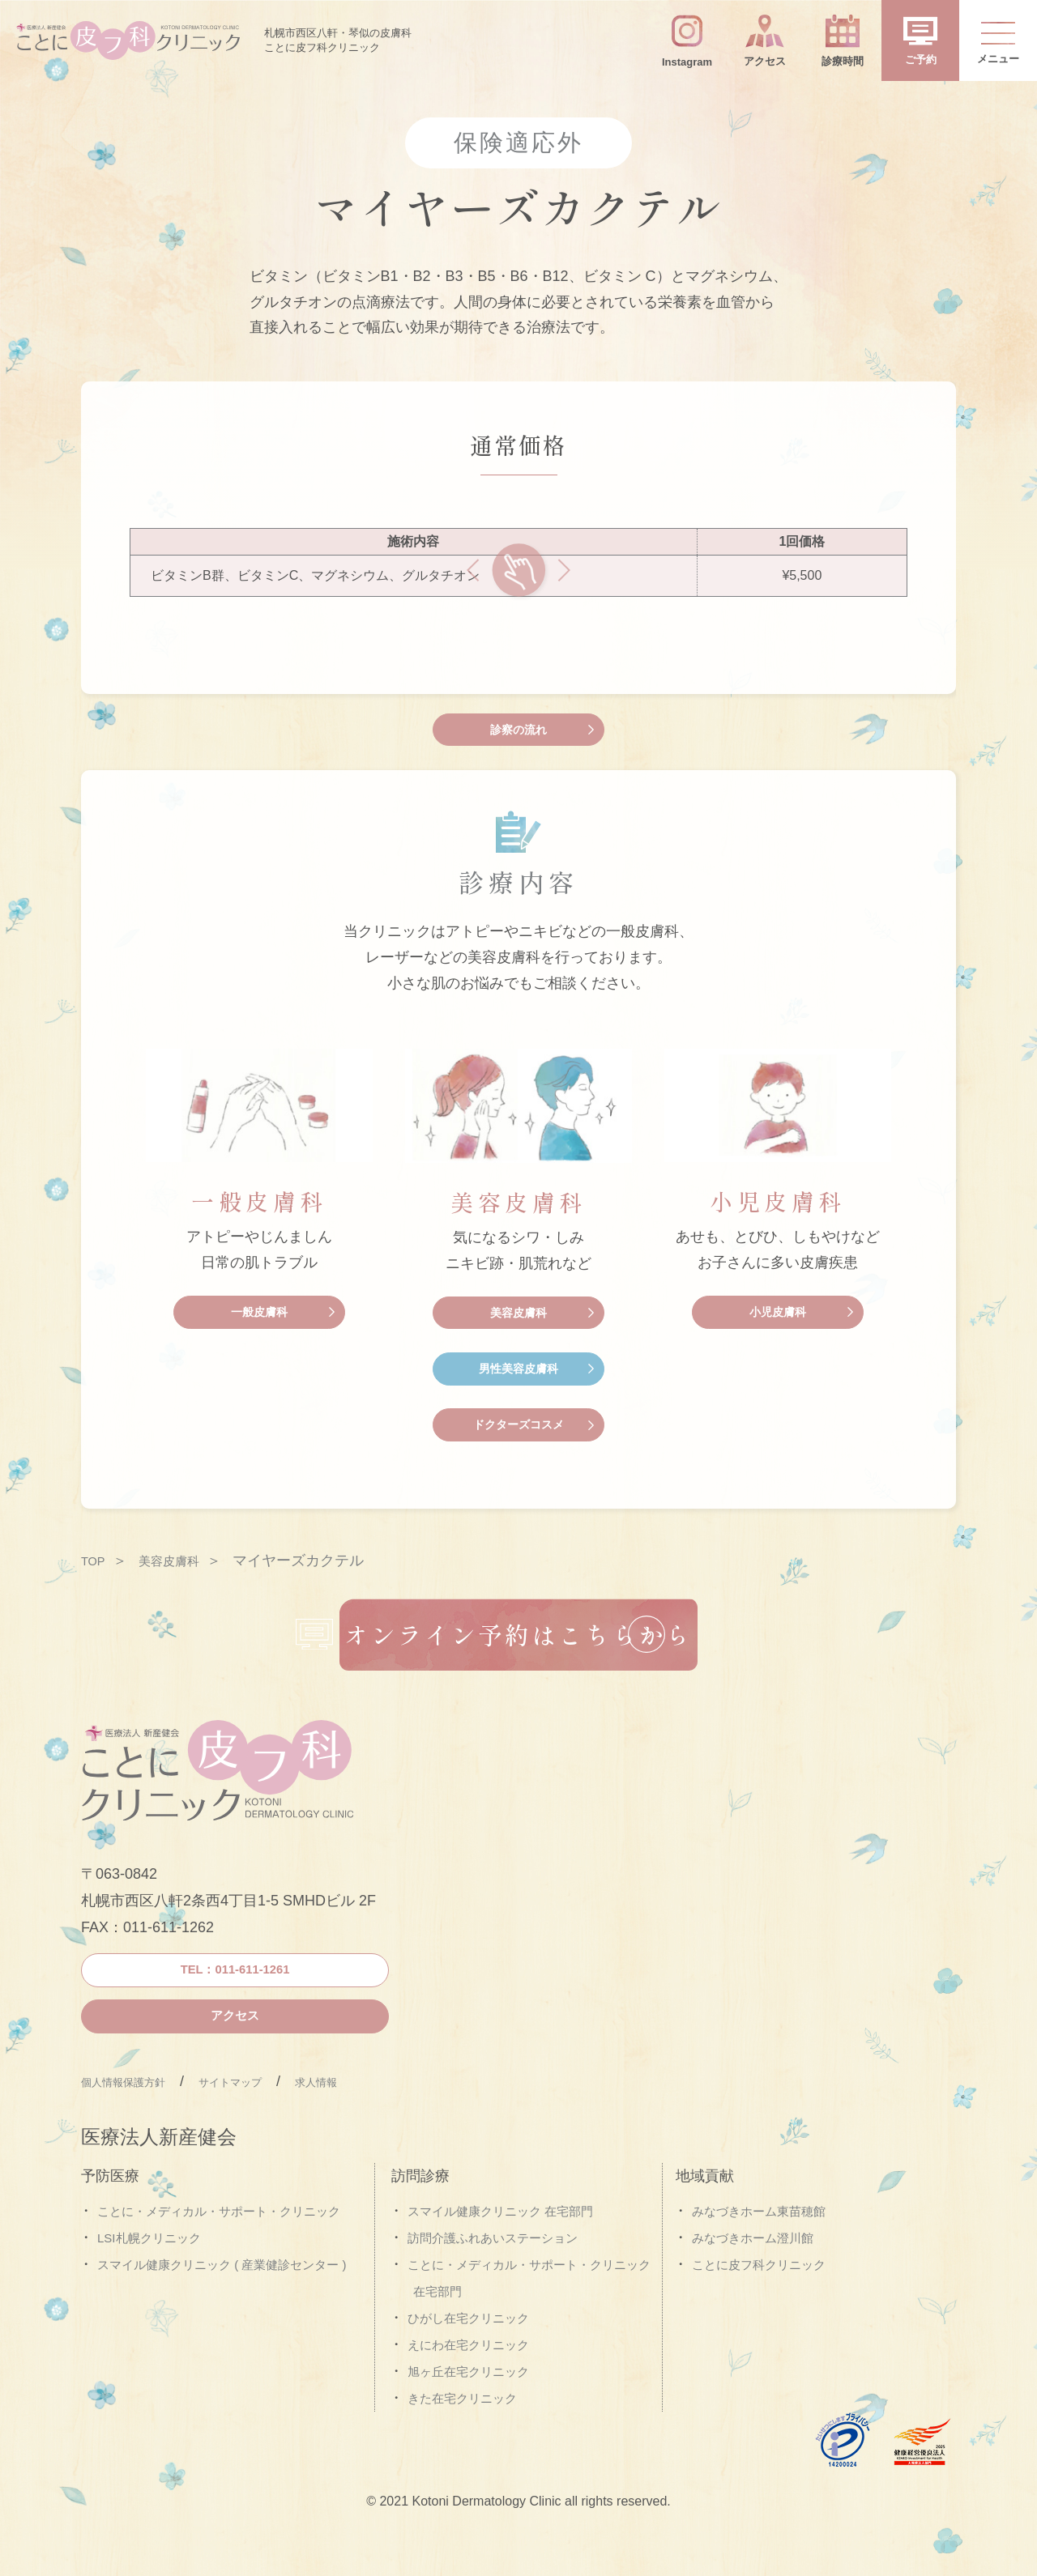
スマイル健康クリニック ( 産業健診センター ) (222, 2311)
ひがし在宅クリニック (468, 2364)
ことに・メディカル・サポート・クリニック (218, 2257)
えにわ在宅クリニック (468, 2391)
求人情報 (381, 2127)
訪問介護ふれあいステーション (493, 2284)
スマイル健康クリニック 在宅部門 (500, 2257)
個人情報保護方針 (139, 2127)
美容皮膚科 (180, 1557)
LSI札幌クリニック (149, 2284)
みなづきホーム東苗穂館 (759, 2257)
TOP (96, 1557)
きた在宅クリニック (462, 2443)
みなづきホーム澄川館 (752, 2284)
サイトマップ (274, 2127)
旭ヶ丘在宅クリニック (468, 2417)
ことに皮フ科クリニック (759, 2311)
